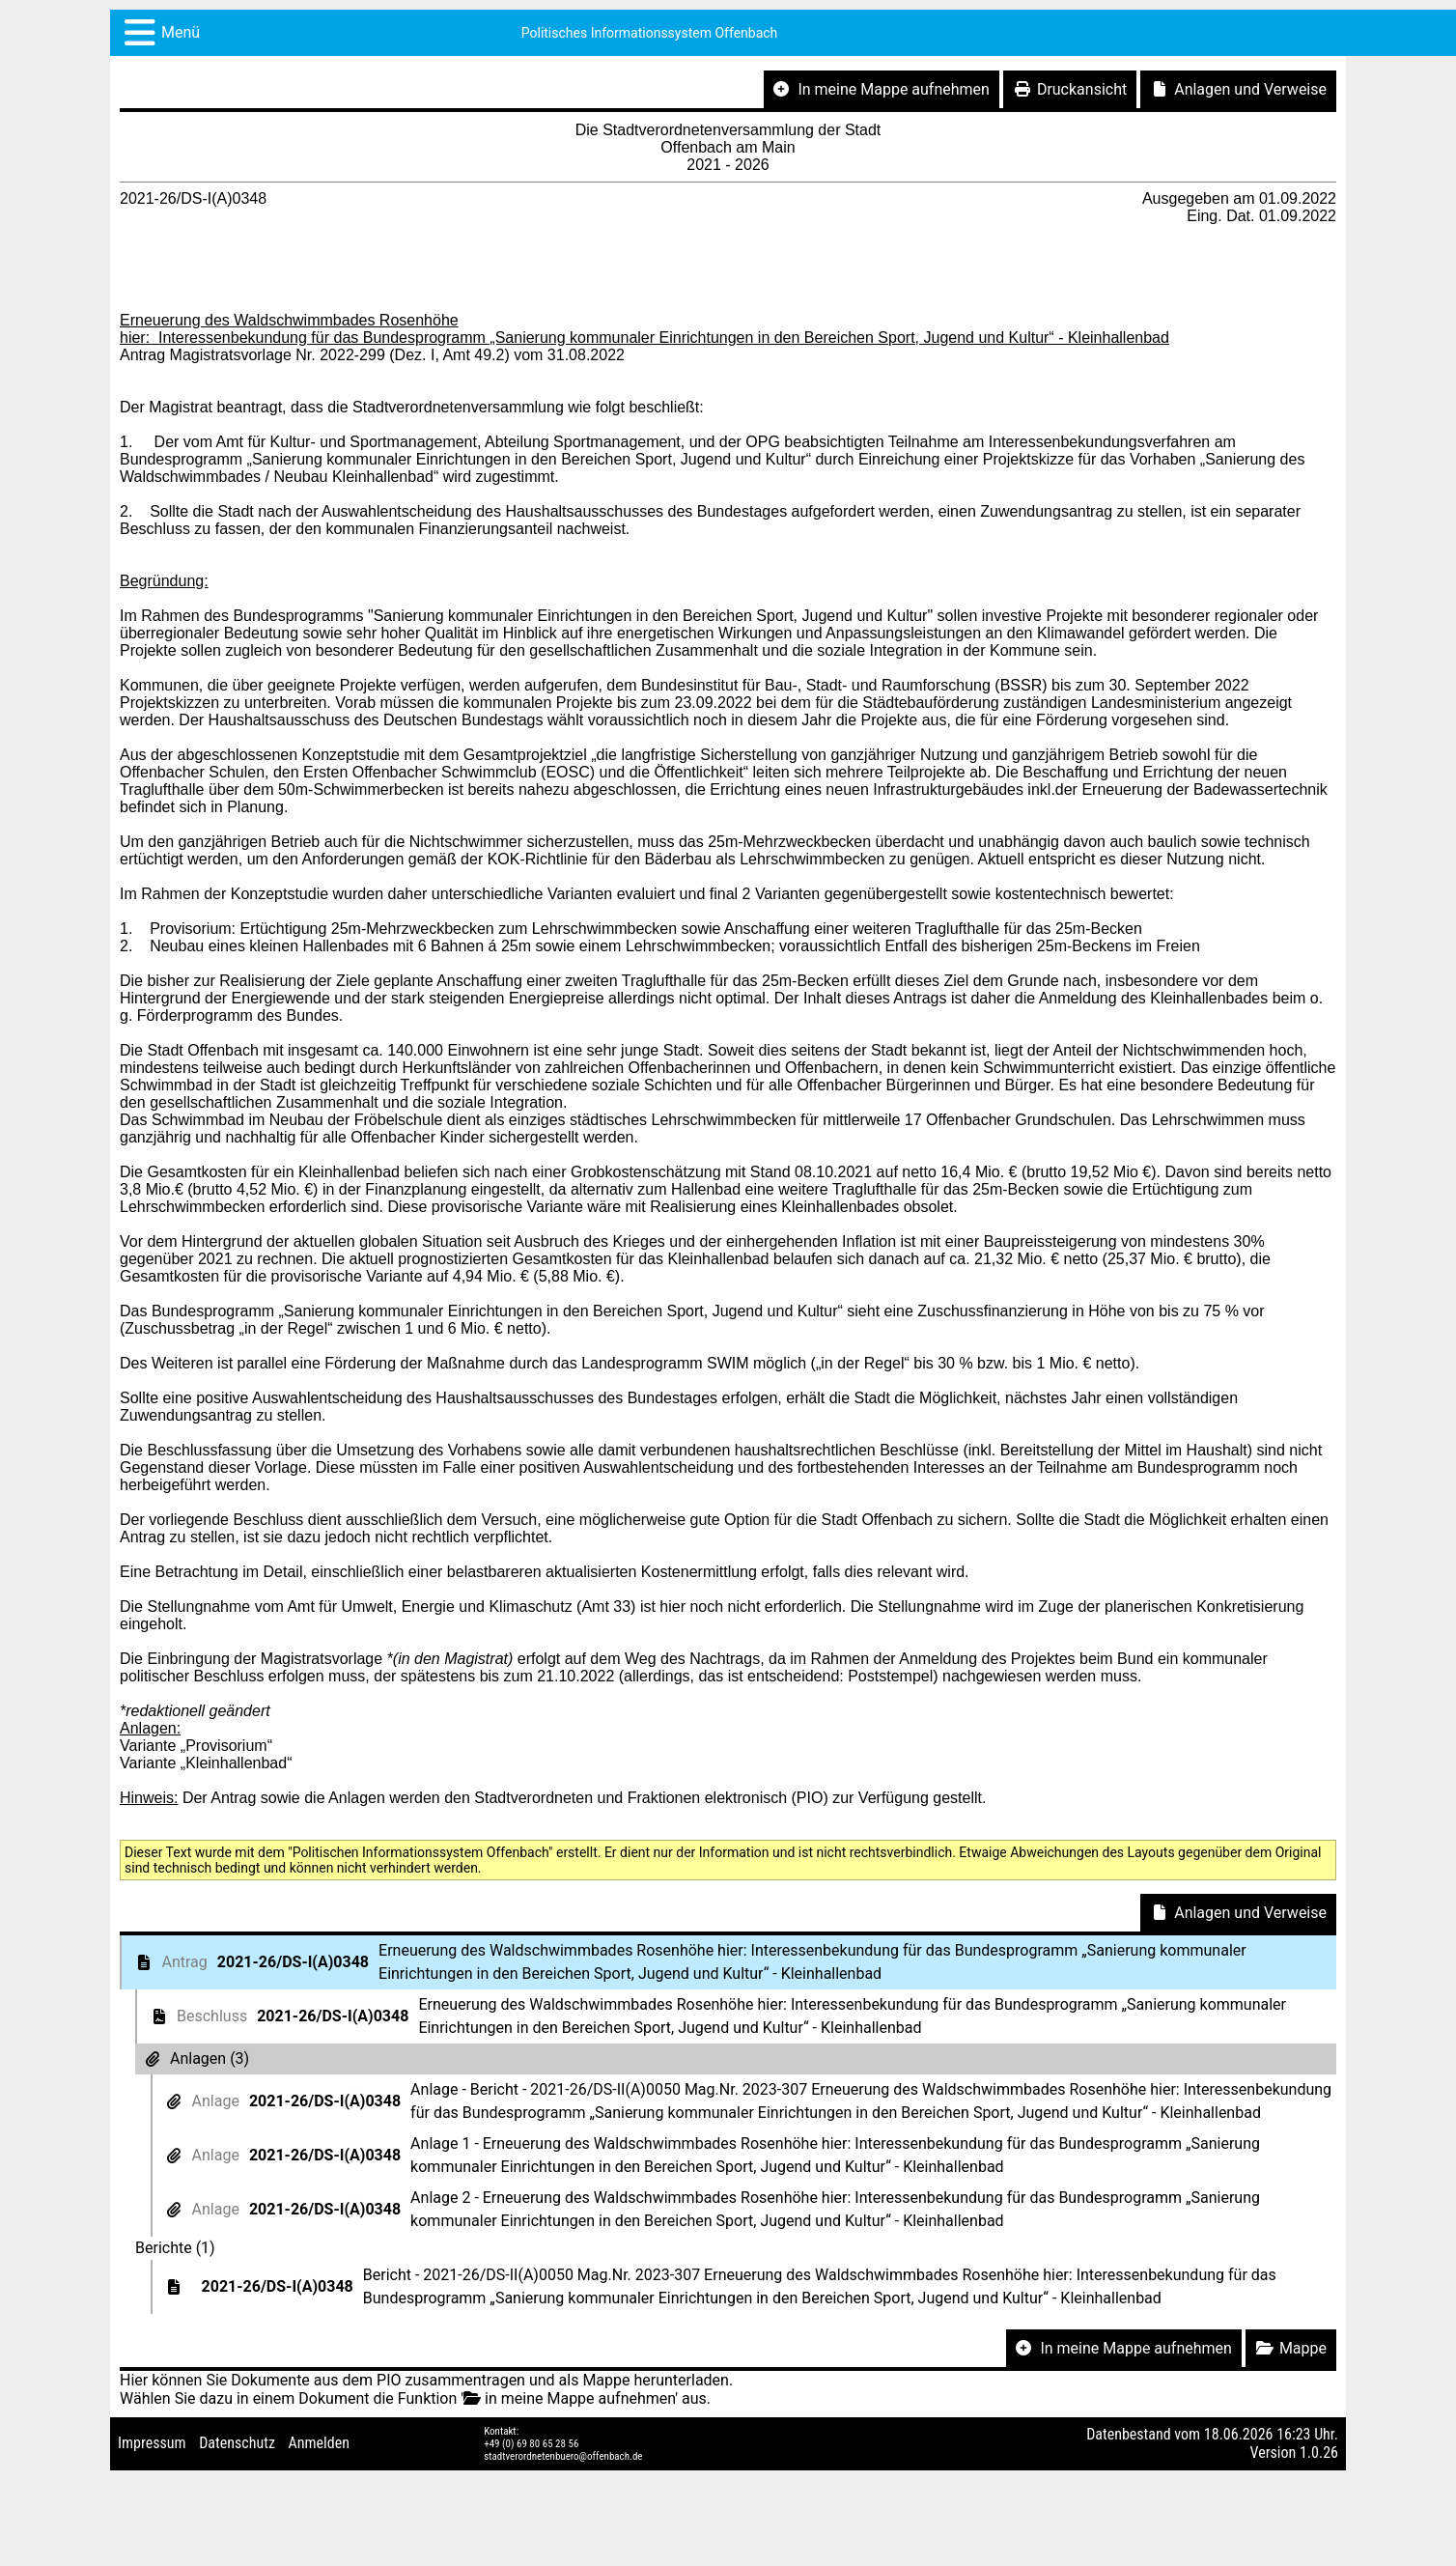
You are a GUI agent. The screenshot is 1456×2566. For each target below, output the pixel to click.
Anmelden (319, 2443)
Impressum (152, 2443)
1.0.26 (1319, 2452)
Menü (180, 32)
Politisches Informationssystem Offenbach (649, 33)
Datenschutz (237, 2443)
